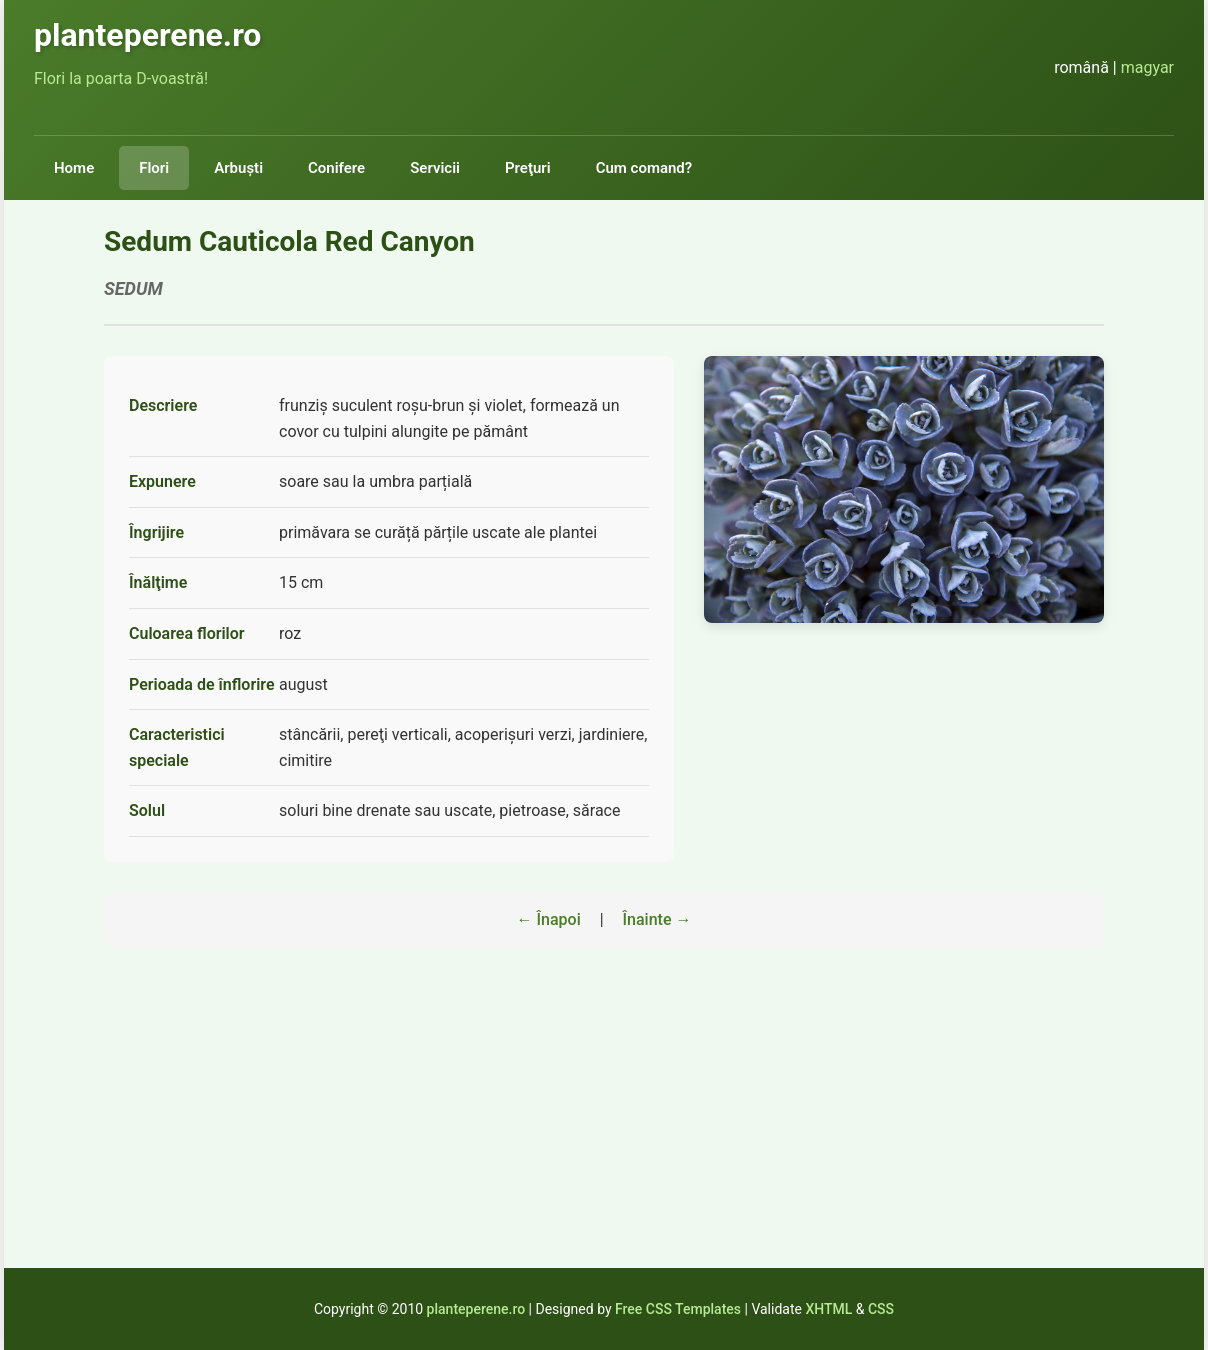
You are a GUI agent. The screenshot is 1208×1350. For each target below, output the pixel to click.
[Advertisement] (604, 1128)
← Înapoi (549, 919)
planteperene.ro (476, 1309)
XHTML (828, 1309)
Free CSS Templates (678, 1309)
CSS (881, 1309)
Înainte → (657, 919)
